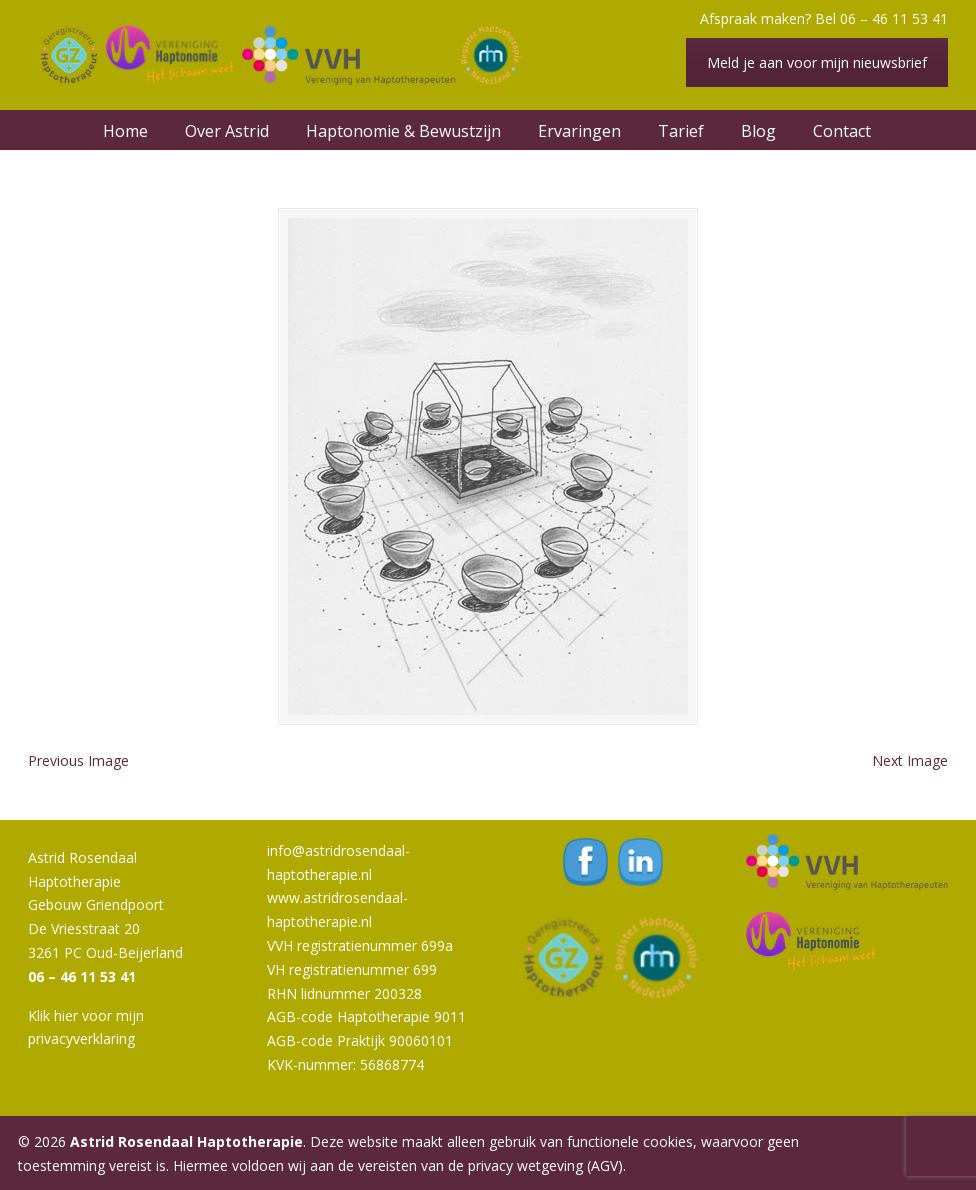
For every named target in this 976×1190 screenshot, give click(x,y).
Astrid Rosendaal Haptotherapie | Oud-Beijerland (278, 55)
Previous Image (78, 760)
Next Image (910, 760)
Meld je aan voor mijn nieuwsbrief (817, 62)
